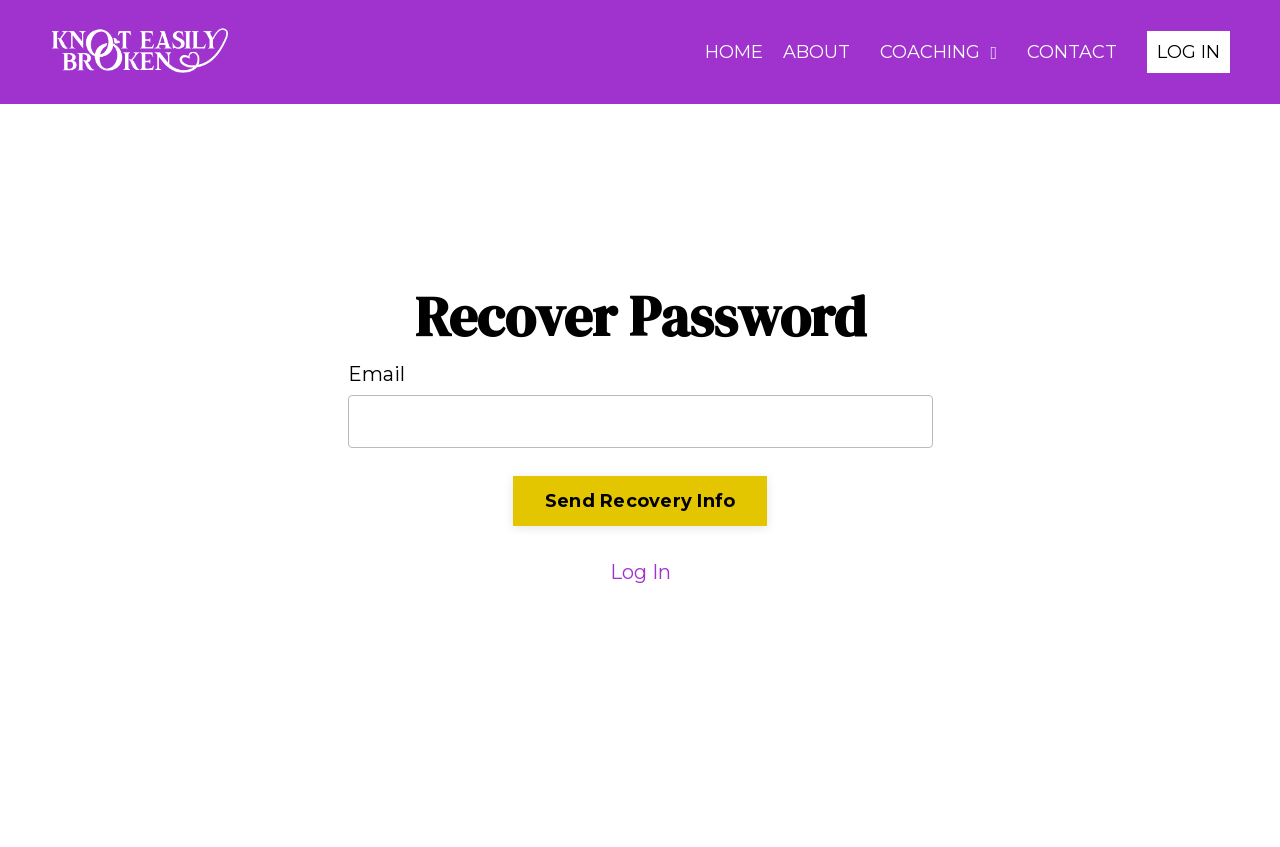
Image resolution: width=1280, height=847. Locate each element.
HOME (734, 52)
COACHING (938, 52)
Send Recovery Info (640, 501)
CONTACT (1072, 52)
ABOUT (816, 52)
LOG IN (1188, 52)
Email (376, 374)
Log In (640, 572)
